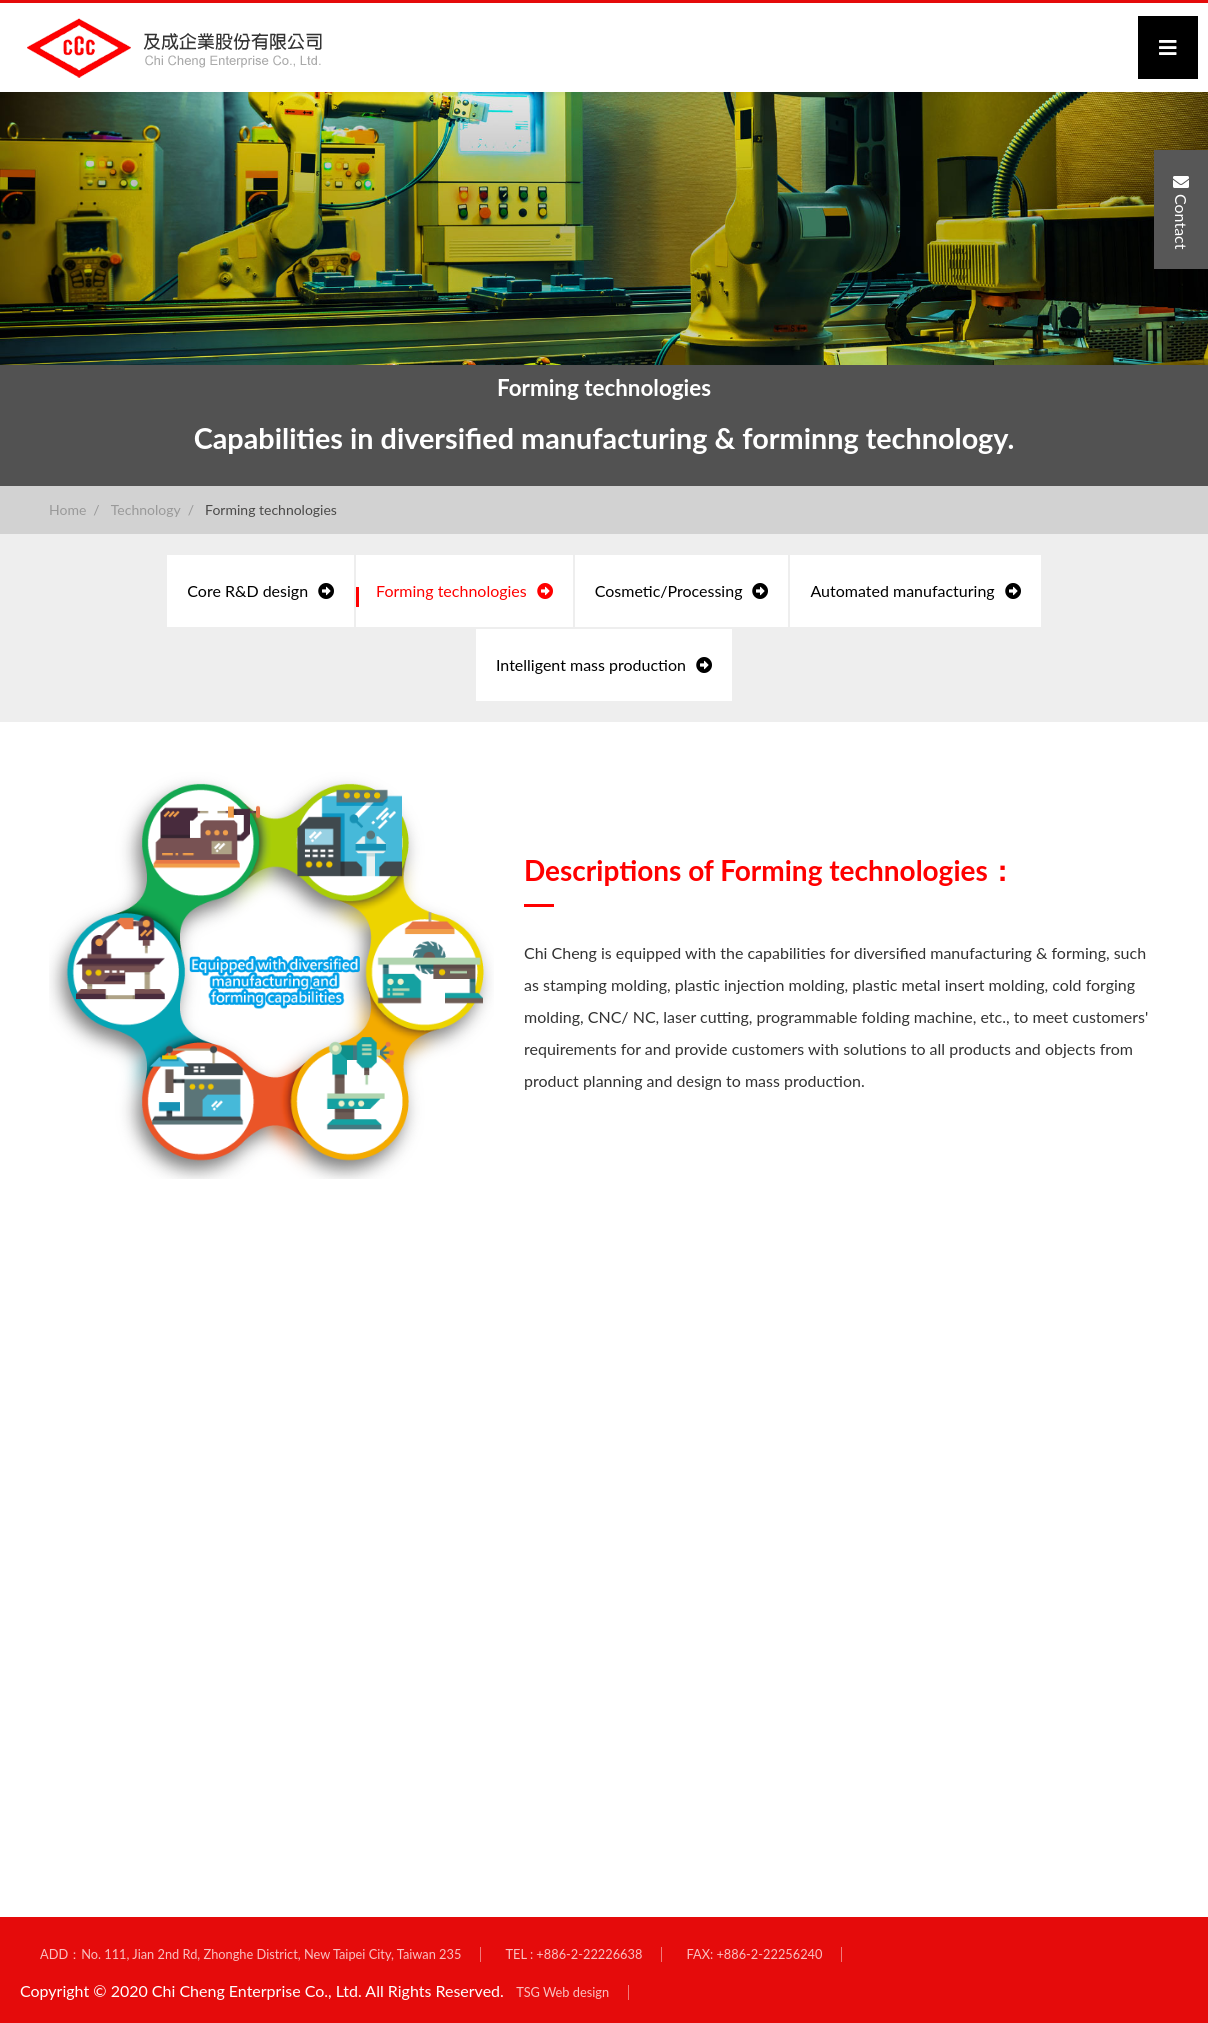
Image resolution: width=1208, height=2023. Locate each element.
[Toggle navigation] (1168, 47)
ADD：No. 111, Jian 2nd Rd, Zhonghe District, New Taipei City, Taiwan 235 (250, 1954)
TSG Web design (562, 1992)
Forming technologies (271, 509)
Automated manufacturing (915, 590)
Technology (146, 509)
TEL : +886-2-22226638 (573, 1954)
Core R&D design (260, 590)
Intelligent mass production (604, 664)
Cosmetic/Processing (682, 590)
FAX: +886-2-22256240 (754, 1954)
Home (67, 509)
